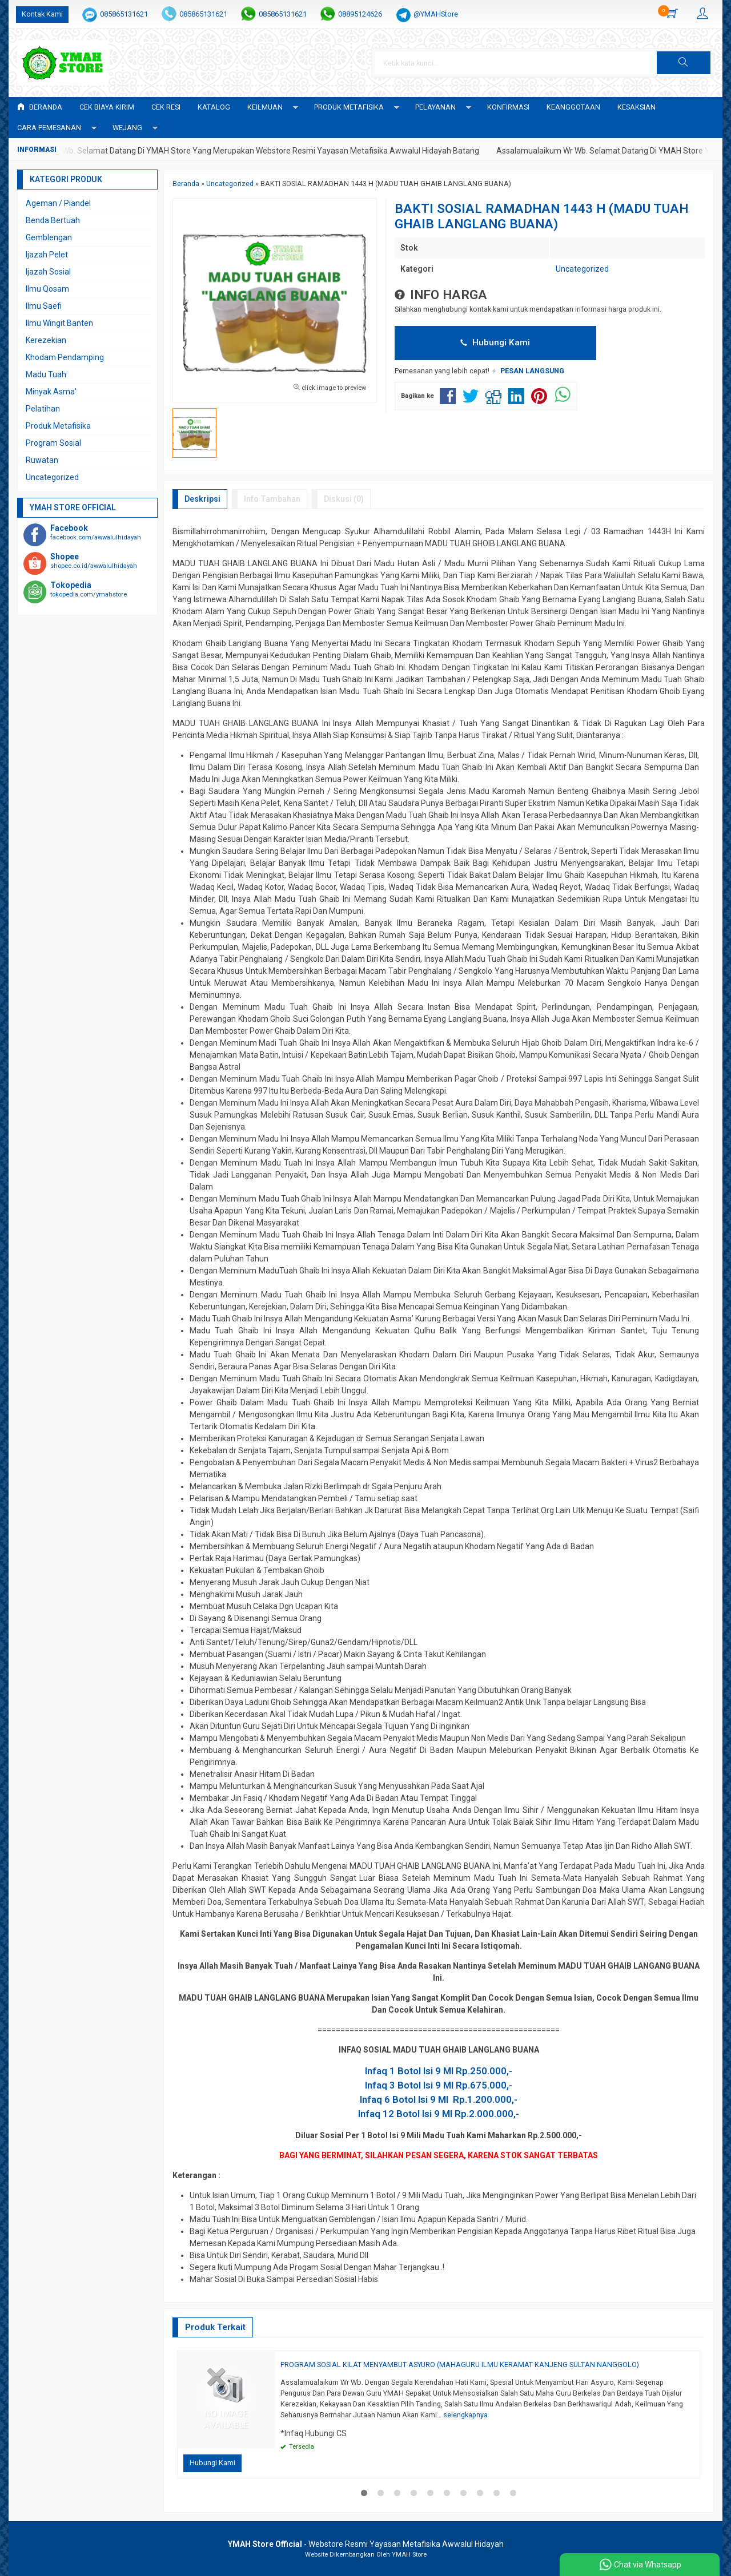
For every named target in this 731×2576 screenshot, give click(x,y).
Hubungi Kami (495, 342)
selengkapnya (465, 2414)
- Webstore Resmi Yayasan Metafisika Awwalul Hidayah (366, 2544)
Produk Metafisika (58, 425)
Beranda (39, 107)
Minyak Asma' (51, 391)
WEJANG (127, 127)
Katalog (214, 107)
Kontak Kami (42, 14)
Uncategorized (582, 268)
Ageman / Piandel (58, 203)
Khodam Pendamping (65, 357)
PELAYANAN (435, 107)
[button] (683, 62)
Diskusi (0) (344, 498)
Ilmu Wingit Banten (59, 323)
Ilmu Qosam (47, 288)
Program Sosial (53, 443)
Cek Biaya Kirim (106, 107)
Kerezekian (46, 340)
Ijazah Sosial (48, 271)
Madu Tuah (46, 374)
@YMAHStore (435, 14)
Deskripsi (202, 498)
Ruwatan (42, 460)
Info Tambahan (272, 498)
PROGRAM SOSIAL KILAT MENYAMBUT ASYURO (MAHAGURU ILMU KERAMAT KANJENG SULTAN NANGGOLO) (459, 2364)
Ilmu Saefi (44, 306)
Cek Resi (165, 107)
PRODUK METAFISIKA (349, 107)
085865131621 (124, 14)
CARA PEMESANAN (49, 127)
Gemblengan (49, 237)
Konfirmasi (508, 107)
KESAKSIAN (636, 107)
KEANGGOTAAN (573, 107)
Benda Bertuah (53, 220)
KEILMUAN (265, 107)
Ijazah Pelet (47, 254)
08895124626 (360, 14)
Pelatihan (43, 408)
